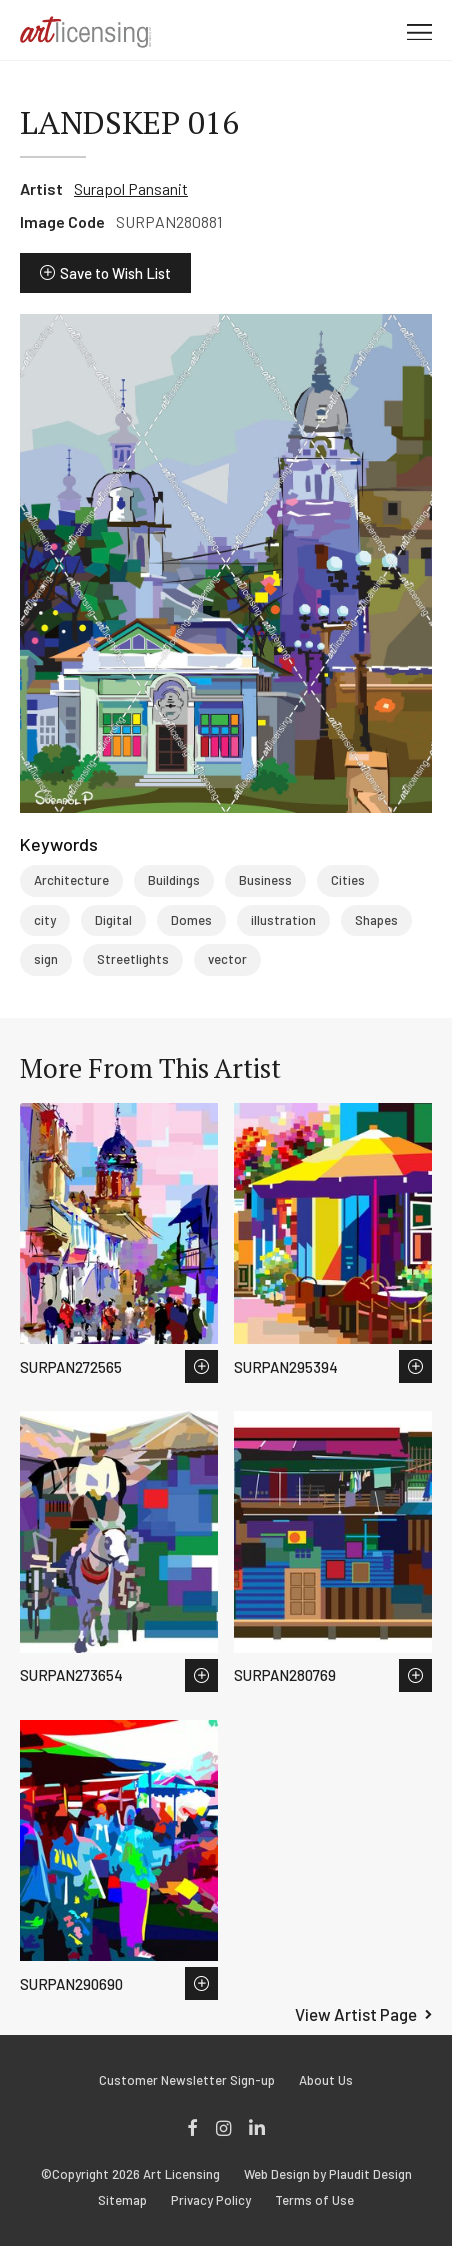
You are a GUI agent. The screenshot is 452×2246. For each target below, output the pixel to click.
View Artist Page (356, 2014)
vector (227, 959)
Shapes (376, 920)
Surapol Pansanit (131, 188)
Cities (348, 880)
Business (265, 880)
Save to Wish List (115, 273)
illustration (283, 920)
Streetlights (133, 959)
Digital (113, 920)
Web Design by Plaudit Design (328, 2174)
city (45, 920)
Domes (191, 920)
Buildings (174, 880)
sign (46, 959)
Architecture (71, 880)
